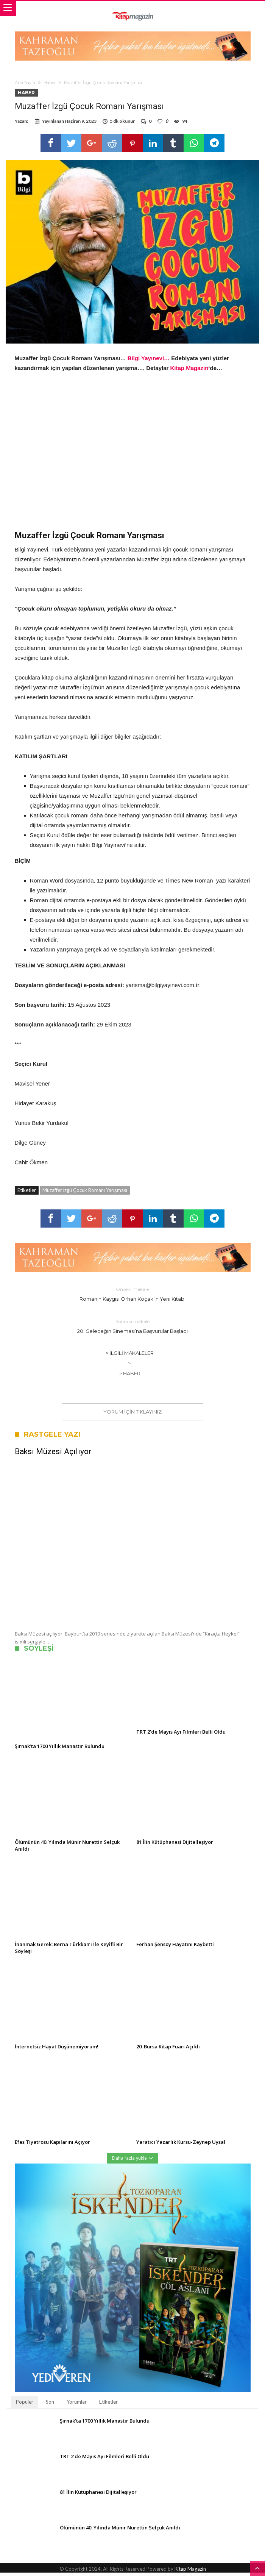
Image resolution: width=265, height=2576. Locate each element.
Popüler (24, 2405)
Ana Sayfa (25, 82)
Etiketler (108, 2405)
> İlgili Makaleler (130, 1356)
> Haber (129, 1377)
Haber (50, 82)
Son (50, 2405)
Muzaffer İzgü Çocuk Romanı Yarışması (84, 1193)
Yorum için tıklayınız (132, 1415)
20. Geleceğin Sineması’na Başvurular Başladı (132, 1329)
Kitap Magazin (189, 371)
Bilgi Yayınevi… (149, 361)
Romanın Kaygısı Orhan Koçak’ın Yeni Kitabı (132, 1297)
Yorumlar (77, 2405)
